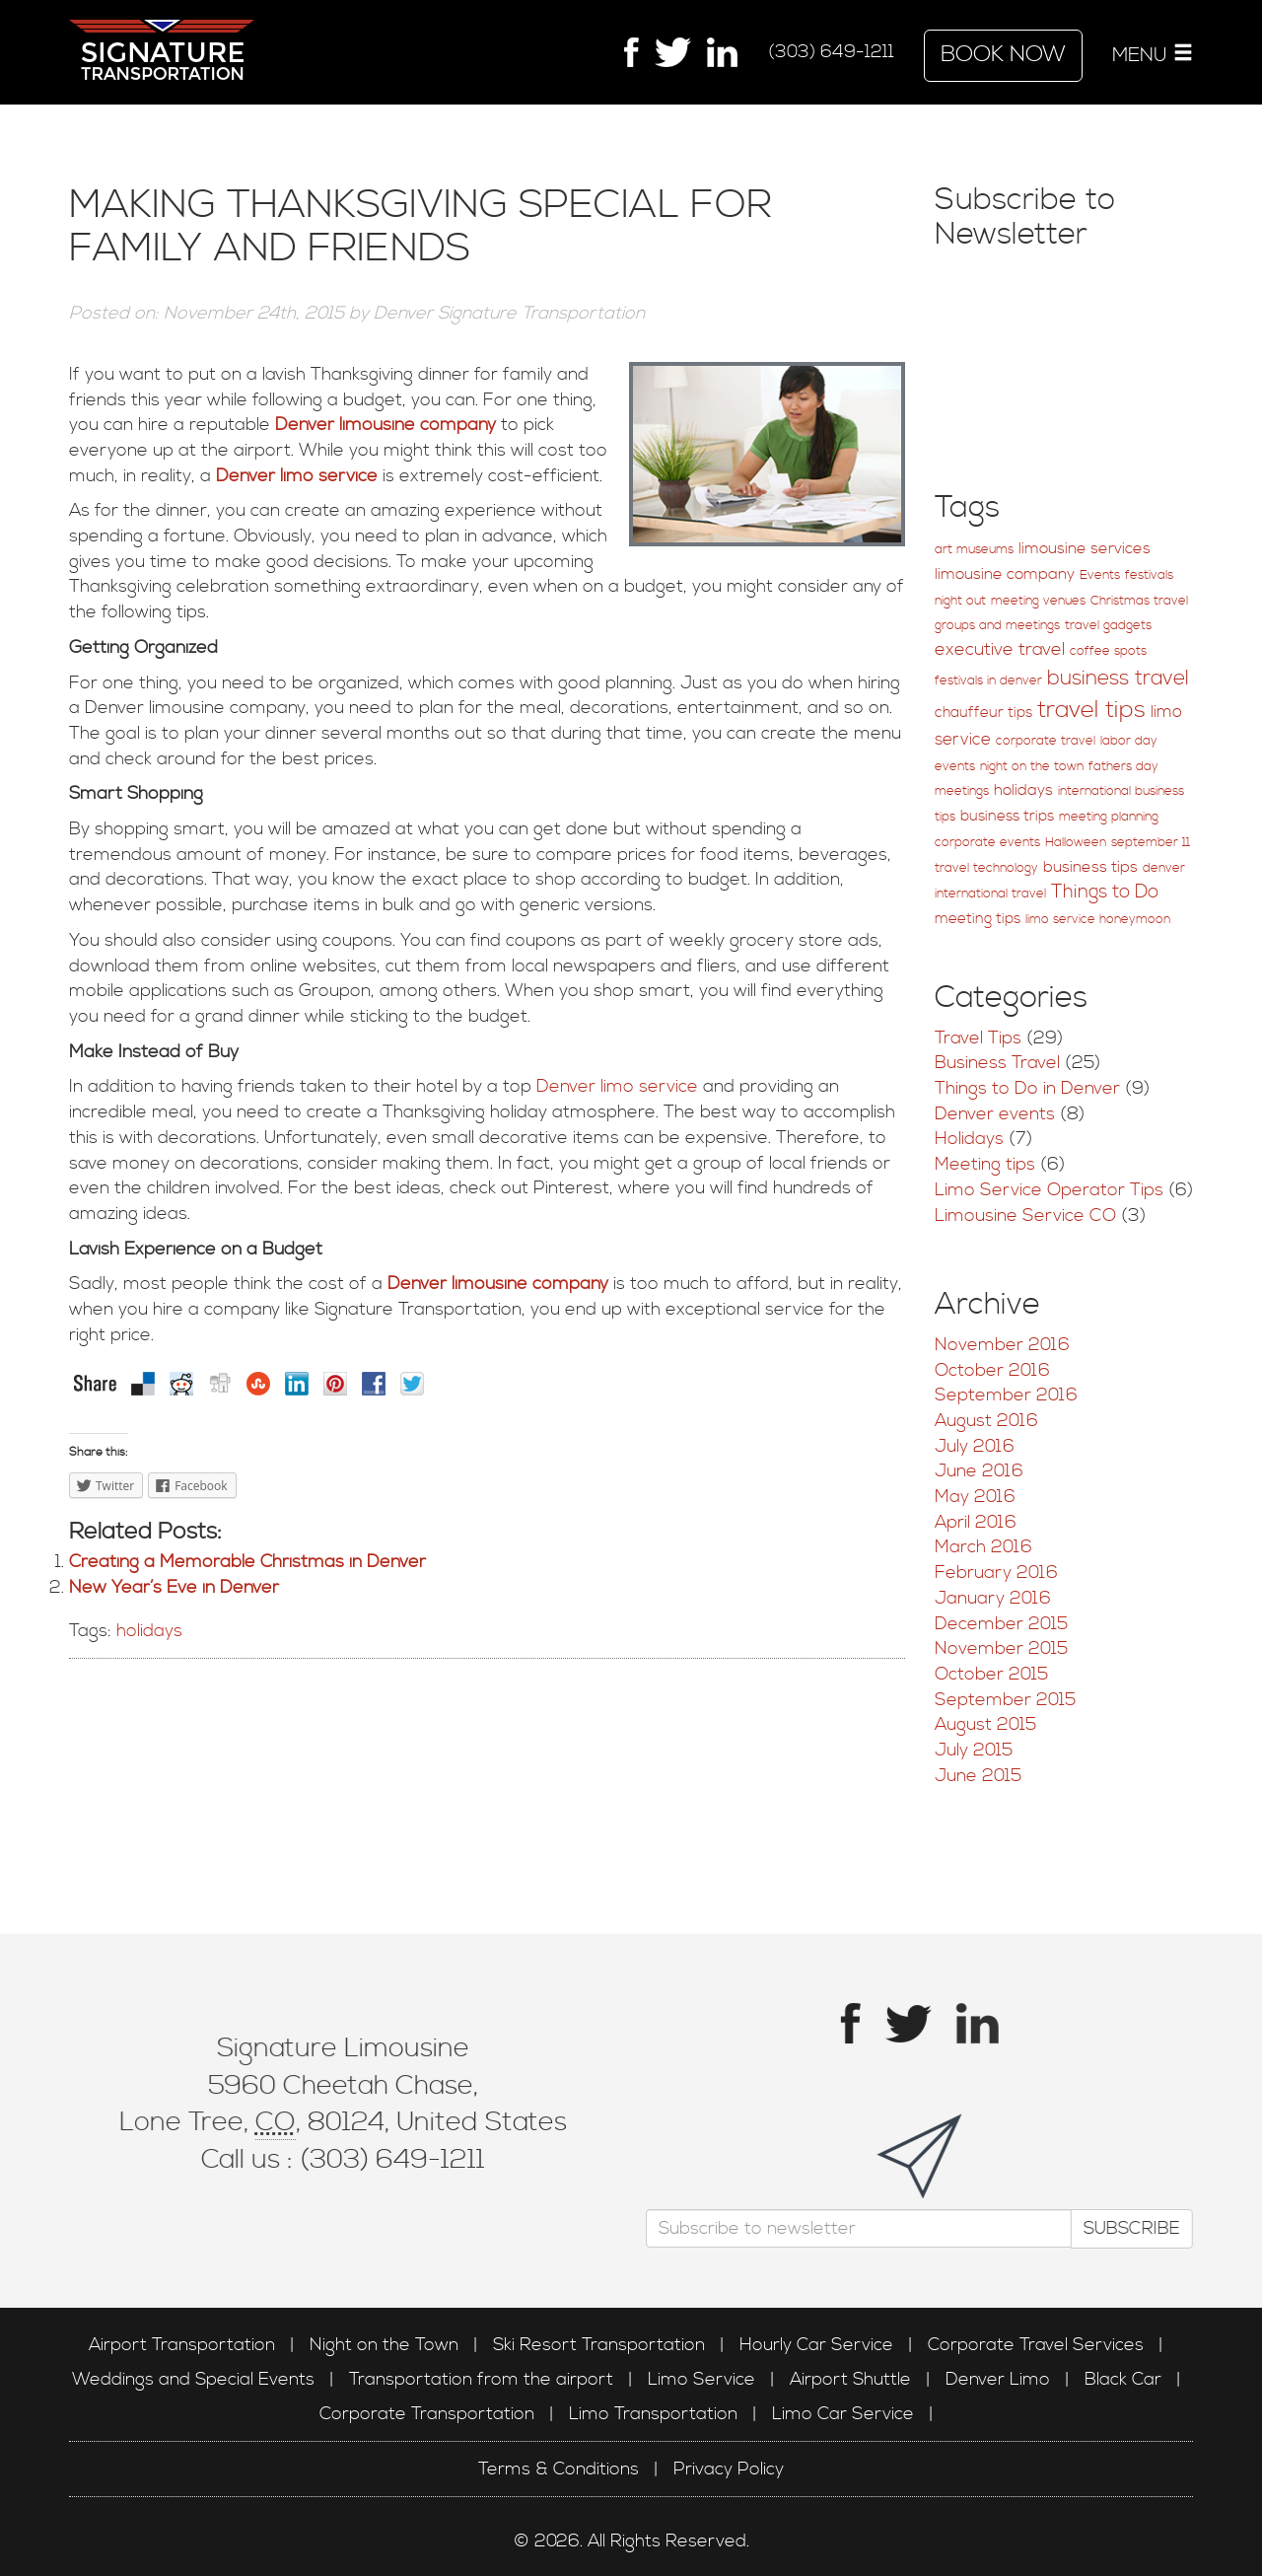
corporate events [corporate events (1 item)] (987, 842)
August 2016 (986, 1420)
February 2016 (996, 1572)
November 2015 (1001, 1648)
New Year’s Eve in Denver (174, 1587)
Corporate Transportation (426, 2413)
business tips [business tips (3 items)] (1090, 867)
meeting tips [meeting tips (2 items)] (977, 918)
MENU (1152, 55)
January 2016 (993, 1598)
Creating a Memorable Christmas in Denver (247, 1561)
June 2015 (978, 1775)
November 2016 (1002, 1344)
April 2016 (976, 1522)
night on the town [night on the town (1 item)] (1032, 766)
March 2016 (983, 1547)
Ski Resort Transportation (599, 2344)
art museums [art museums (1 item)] (974, 549)
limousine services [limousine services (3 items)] (1084, 548)
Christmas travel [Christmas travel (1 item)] (1139, 601)
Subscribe (1125, 2227)
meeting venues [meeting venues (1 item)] (1038, 601)
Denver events (995, 1114)
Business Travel (997, 1062)
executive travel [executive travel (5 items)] (1000, 650)
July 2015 (974, 1750)
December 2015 (1001, 1623)
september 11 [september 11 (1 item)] (1150, 842)
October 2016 (992, 1370)
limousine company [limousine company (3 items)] (1005, 574)
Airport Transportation (182, 2344)
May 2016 (975, 1496)
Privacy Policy (728, 2469)
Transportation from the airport (481, 2379)
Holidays (969, 1138)
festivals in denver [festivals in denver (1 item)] (988, 681)
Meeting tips (985, 1164)
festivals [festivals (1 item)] (1149, 575)
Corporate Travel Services (1036, 2344)
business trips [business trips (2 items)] (1007, 816)
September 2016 (1006, 1395)
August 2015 (985, 1724)
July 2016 (975, 1446)
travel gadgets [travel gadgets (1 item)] (1108, 625)
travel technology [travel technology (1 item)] (986, 868)
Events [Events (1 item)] (1100, 575)
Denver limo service (294, 476)
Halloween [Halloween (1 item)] (1075, 842)
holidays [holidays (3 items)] (1023, 790)
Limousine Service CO (1025, 1215)
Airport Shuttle (850, 2379)
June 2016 (979, 1471)
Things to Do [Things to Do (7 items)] (1104, 892)
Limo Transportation (653, 2413)
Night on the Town (384, 2344)
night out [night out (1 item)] (960, 601)
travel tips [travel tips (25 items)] (1091, 710)
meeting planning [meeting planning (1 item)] (1108, 817)
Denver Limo (998, 2379)
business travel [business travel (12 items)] (1118, 678)
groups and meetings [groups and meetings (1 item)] (997, 625)
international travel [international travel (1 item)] (990, 894)
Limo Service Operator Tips (1049, 1190)
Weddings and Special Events (193, 2379)
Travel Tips (978, 1038)
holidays (149, 1630)
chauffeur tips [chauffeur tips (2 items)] (983, 712)
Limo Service (701, 2379)
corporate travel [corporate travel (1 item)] (1045, 741)
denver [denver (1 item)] (1164, 868)
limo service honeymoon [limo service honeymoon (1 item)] (1097, 919)
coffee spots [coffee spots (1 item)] (1108, 651)
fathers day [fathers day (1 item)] (1123, 766)
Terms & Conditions (558, 2469)
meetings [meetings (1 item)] (962, 791)
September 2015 (1005, 1699)
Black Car (1123, 2379)
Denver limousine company (385, 424)
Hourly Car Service (816, 2344)
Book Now (1003, 54)
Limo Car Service (843, 2413)
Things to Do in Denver (1027, 1088)
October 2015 (991, 1674)
